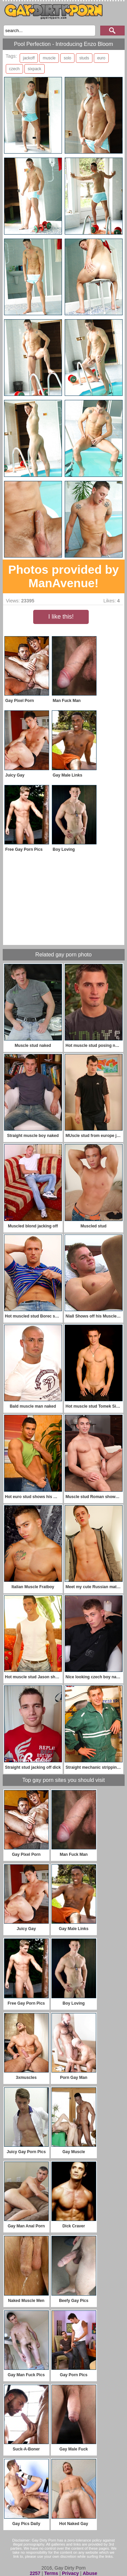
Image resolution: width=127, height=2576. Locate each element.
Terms (51, 2573)
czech (14, 68)
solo (67, 58)
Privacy (70, 2573)
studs (84, 58)
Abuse (90, 2573)
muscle (49, 58)
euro (101, 58)
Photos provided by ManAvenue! (63, 576)
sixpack (34, 68)
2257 (35, 2573)
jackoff (29, 58)
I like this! (60, 616)
